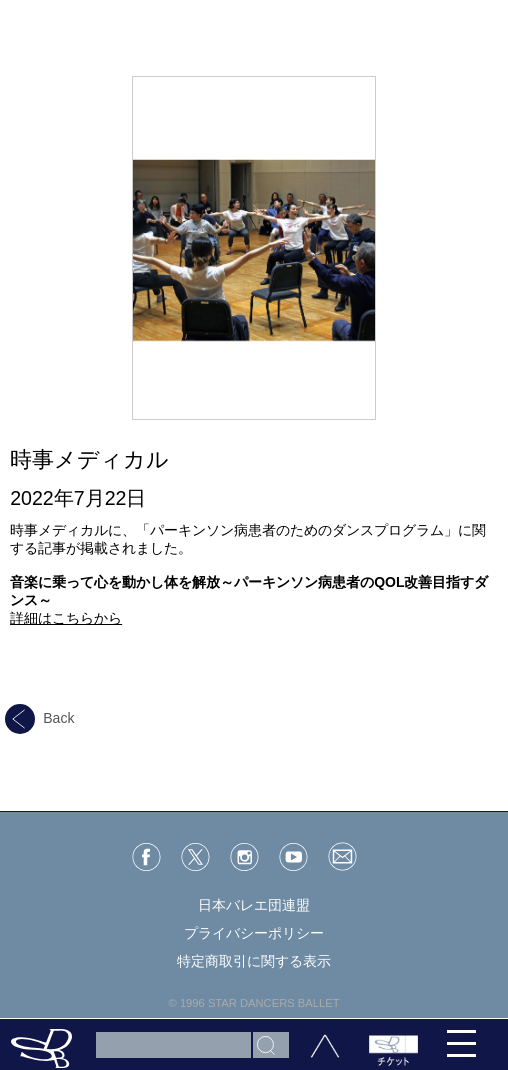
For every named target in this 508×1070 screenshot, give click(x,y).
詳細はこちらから (66, 618)
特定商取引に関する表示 (254, 961)
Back (39, 718)
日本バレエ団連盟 (254, 905)
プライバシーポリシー (254, 933)
